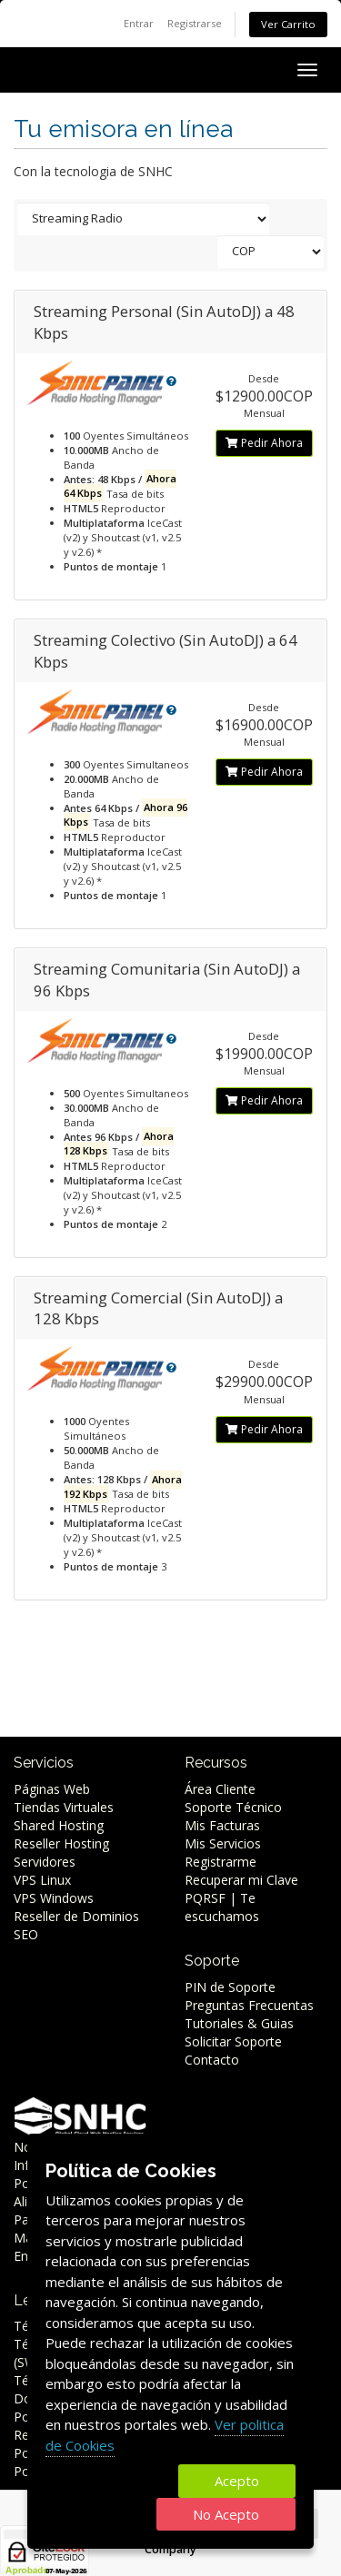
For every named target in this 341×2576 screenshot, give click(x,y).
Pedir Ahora (264, 443)
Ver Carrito (288, 24)
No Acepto (226, 2514)
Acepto (237, 2481)
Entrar (139, 23)
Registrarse (194, 23)
